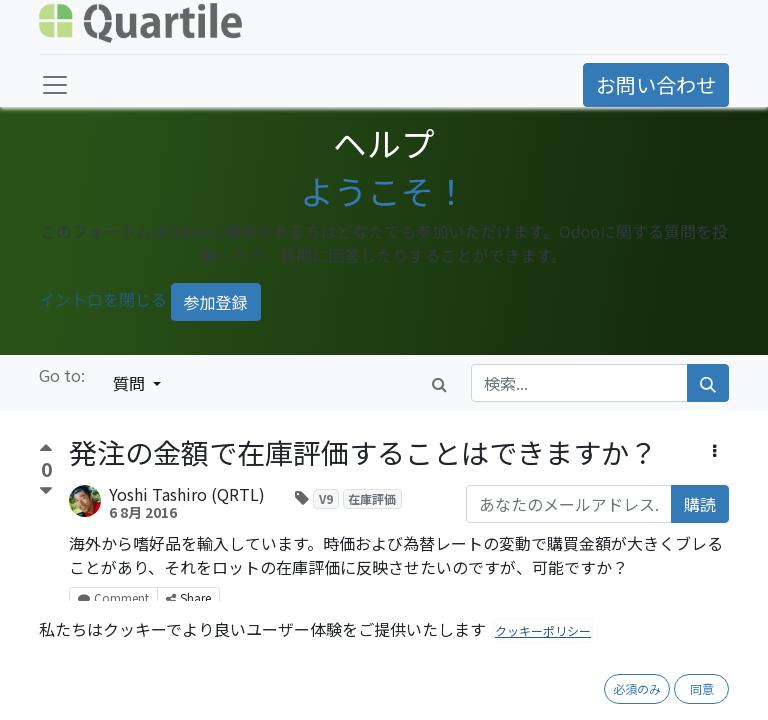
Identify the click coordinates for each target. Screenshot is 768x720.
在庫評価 (372, 498)
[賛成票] (46, 450)
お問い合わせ (656, 84)
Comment (113, 597)
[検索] (708, 383)
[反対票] (46, 491)
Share (188, 597)
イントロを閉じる (103, 300)
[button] (714, 450)
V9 (326, 498)
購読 (700, 504)
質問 (131, 383)
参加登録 (216, 302)
